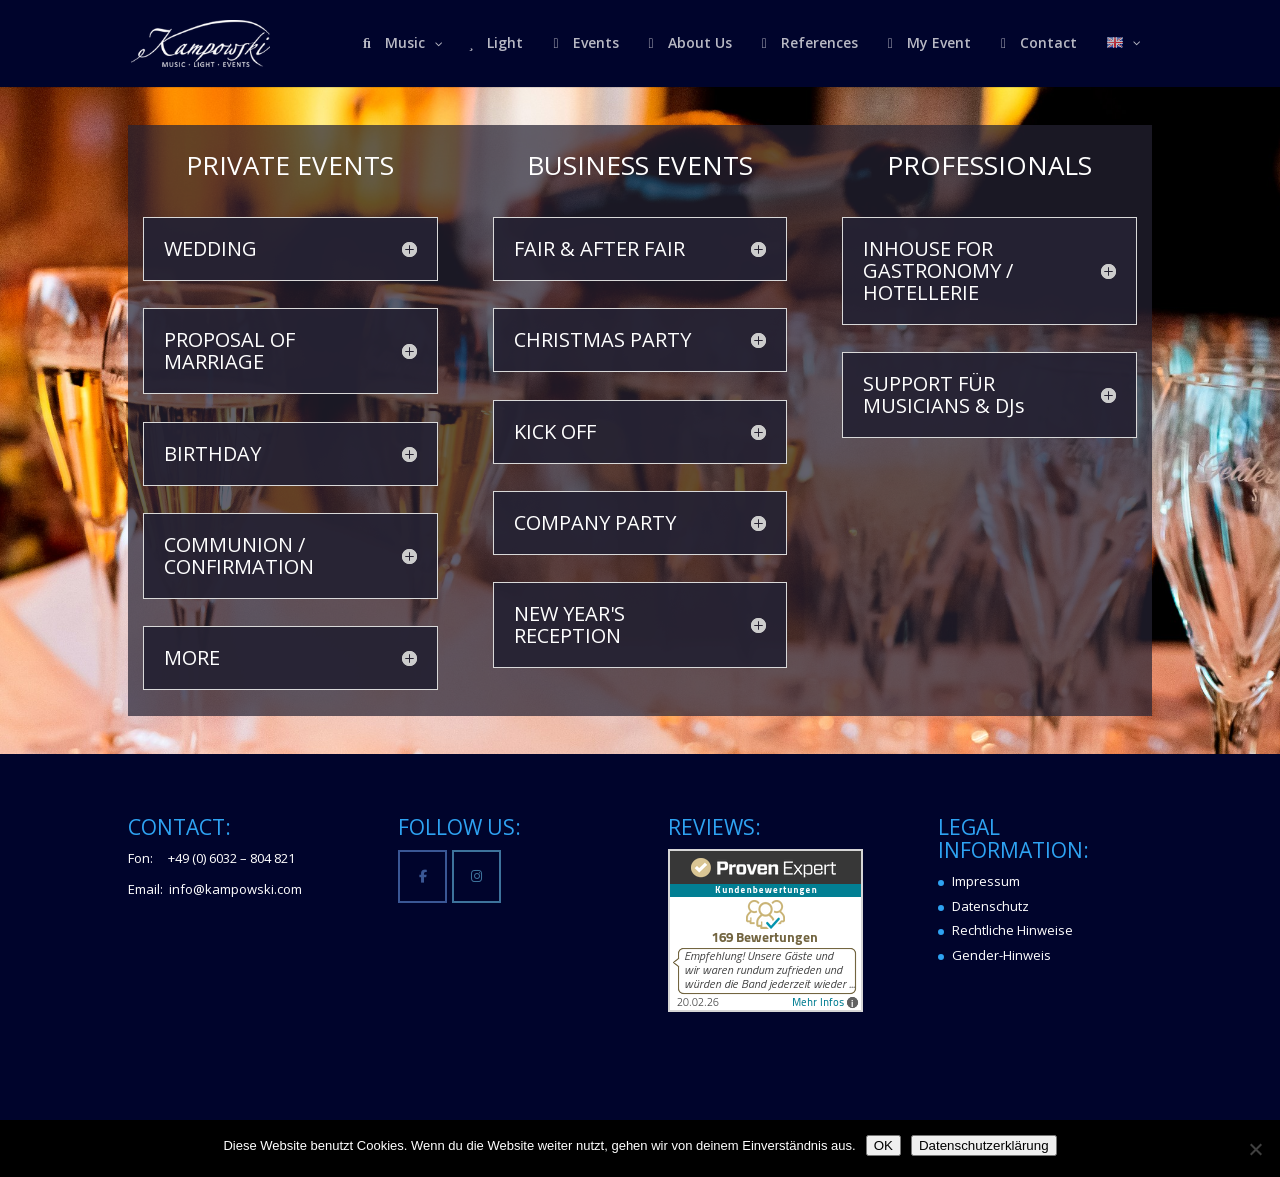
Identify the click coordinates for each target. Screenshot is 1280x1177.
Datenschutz (990, 906)
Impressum (986, 881)
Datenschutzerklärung (984, 1145)
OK (883, 1145)
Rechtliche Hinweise (1012, 930)
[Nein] (1255, 1149)
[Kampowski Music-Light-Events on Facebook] (422, 876)
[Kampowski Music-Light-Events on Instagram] (476, 876)
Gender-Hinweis (1001, 955)
